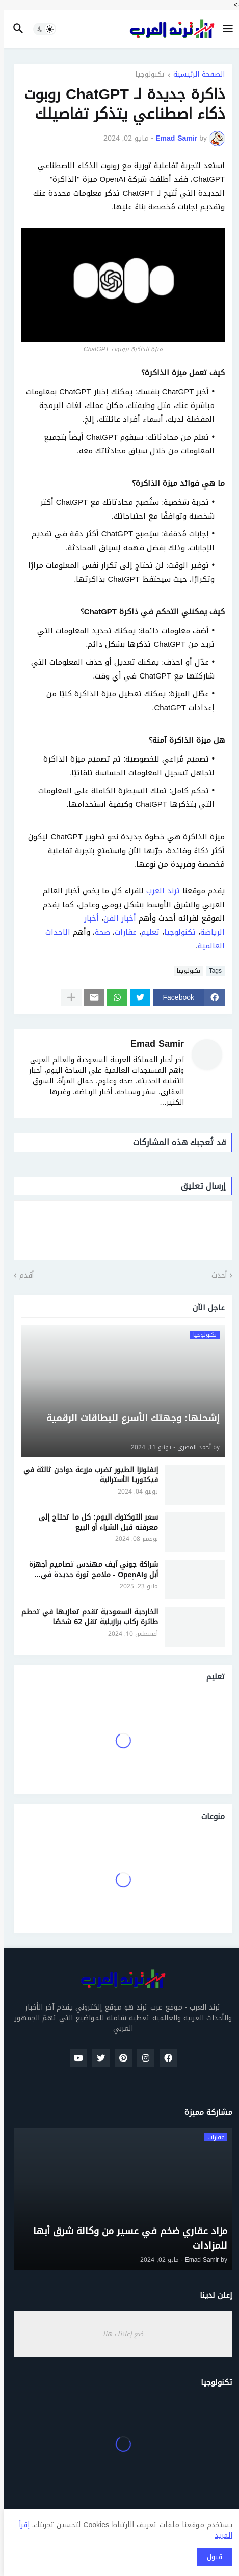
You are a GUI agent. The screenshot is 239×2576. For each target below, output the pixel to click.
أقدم (23, 1275)
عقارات (122, 932)
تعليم (147, 932)
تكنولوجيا (146, 75)
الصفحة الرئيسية (195, 75)
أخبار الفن (116, 918)
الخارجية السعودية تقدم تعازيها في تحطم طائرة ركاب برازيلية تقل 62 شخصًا (86, 1617)
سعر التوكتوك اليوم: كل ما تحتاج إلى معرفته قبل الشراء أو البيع (94, 1522)
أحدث (215, 1275)
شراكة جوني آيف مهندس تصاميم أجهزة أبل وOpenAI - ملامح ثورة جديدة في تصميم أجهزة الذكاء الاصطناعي (89, 1570)
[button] (225, 29)
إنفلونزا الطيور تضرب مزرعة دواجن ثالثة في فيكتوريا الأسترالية (87, 1475)
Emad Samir (153, 1043)
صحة (99, 932)
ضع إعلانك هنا (119, 2333)
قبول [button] (211, 2557)
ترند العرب (159, 891)
